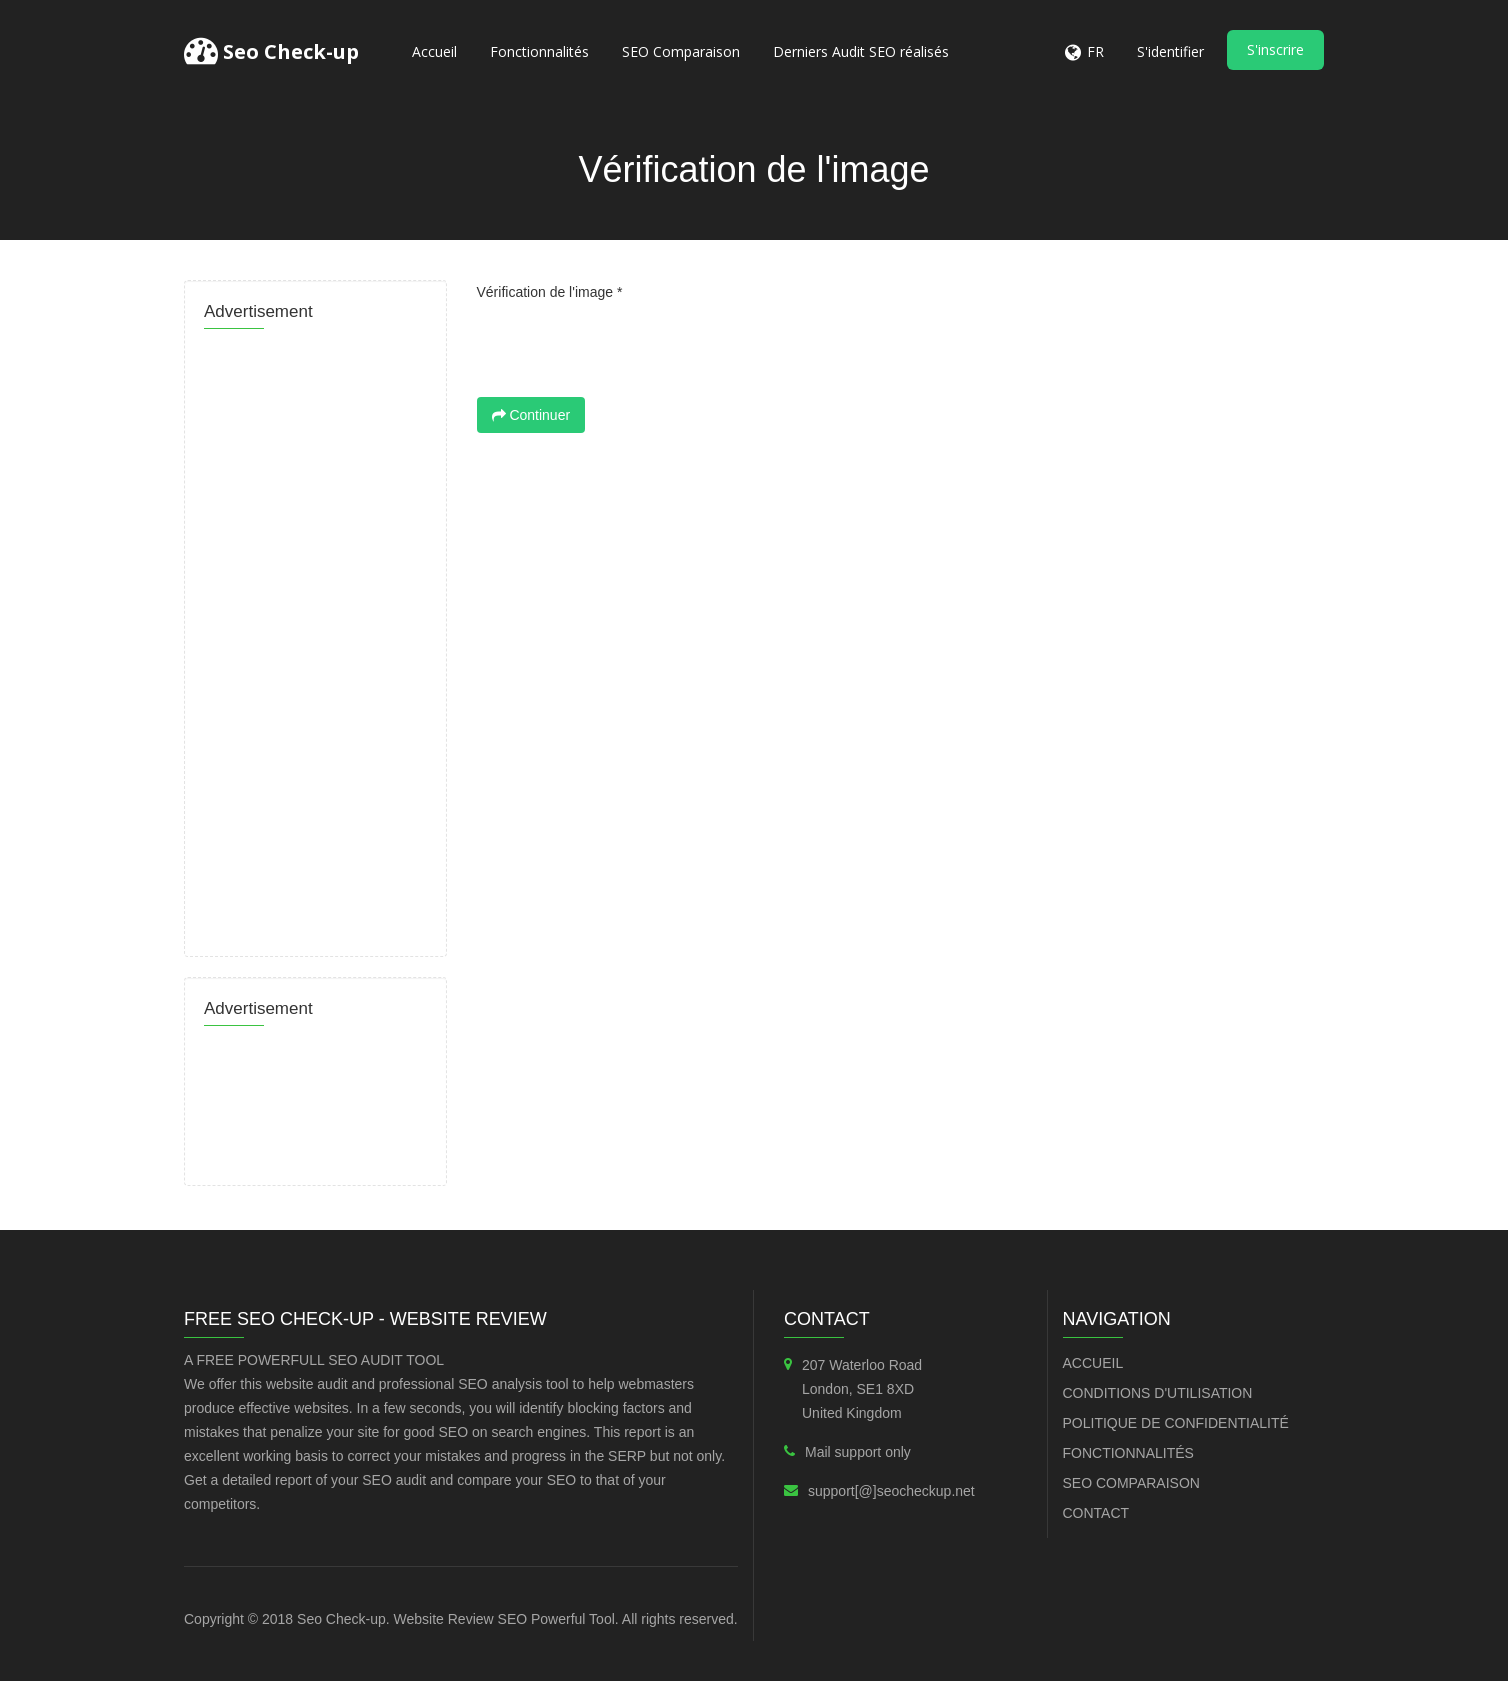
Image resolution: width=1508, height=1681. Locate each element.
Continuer (531, 415)
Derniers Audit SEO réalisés (861, 51)
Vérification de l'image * (550, 292)
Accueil (434, 51)
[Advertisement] (315, 637)
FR (1095, 51)
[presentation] (629, 348)
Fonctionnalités (539, 51)
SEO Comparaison (681, 51)
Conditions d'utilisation (1158, 1393)
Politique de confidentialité (1176, 1423)
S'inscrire (1275, 49)
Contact (1096, 1513)
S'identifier (1170, 51)
